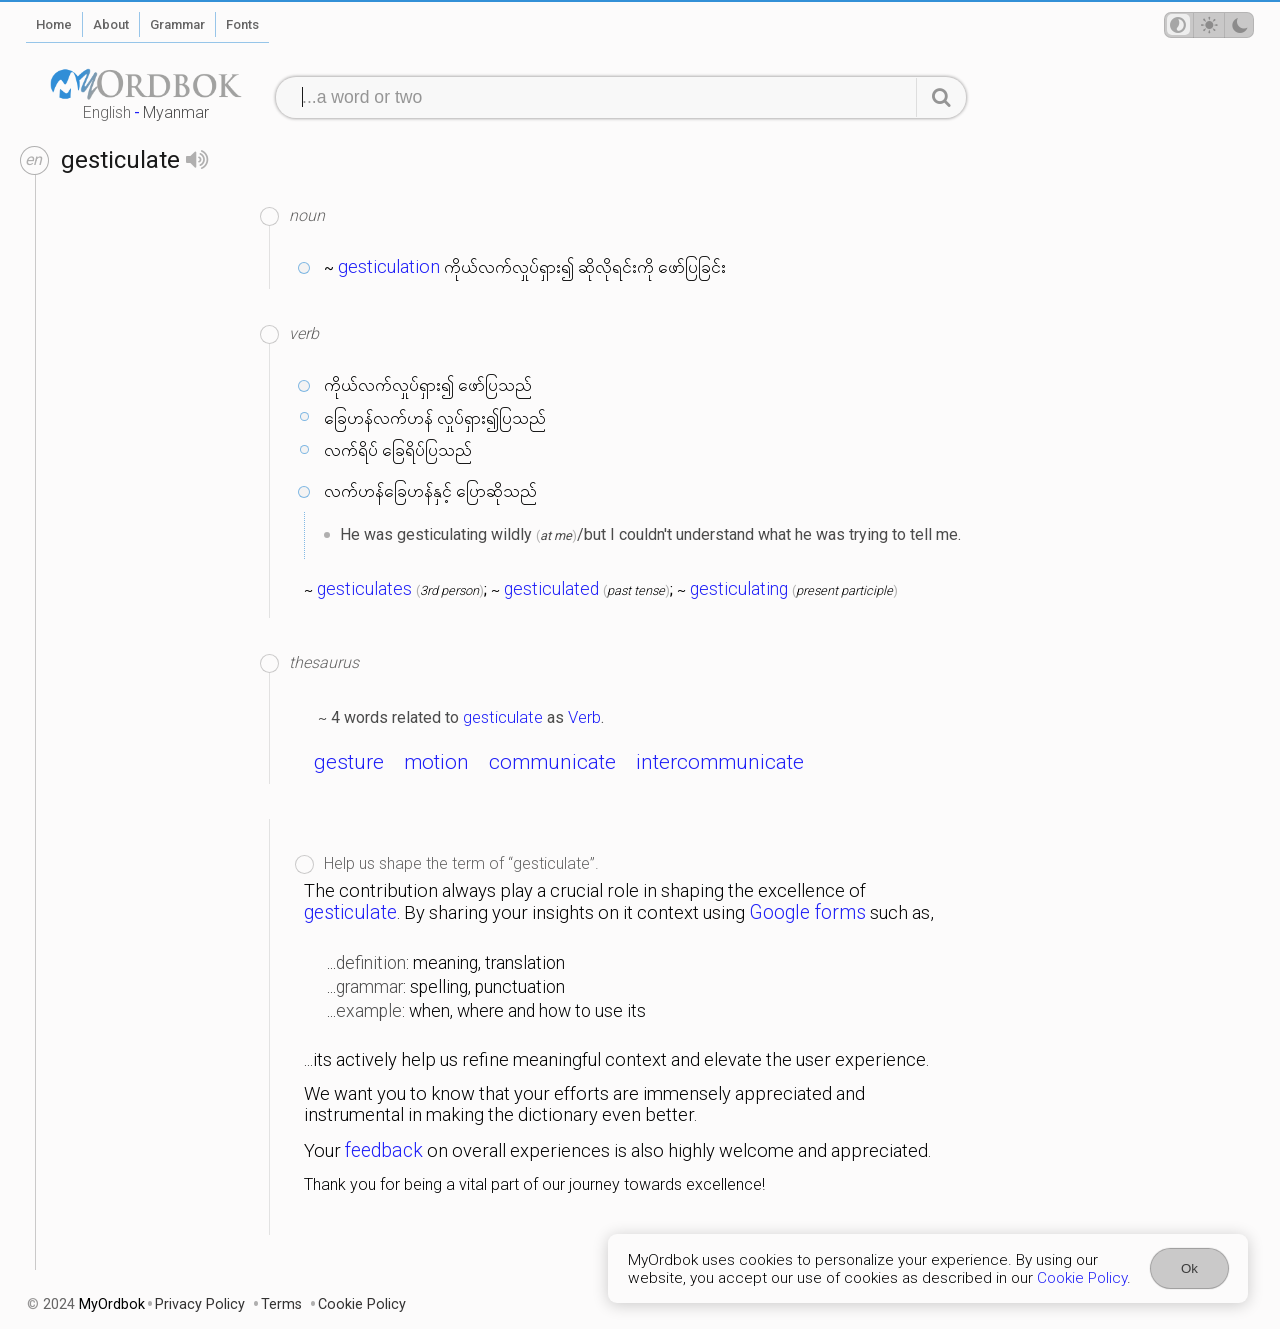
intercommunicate (720, 762)
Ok (1189, 1268)
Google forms (807, 912)
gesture (349, 762)
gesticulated (551, 589)
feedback (384, 1150)
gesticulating (739, 589)
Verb (584, 717)
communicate (552, 762)
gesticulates (364, 589)
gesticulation (389, 267)
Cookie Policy (1082, 1278)
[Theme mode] (1209, 25)
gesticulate (503, 717)
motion (436, 762)
